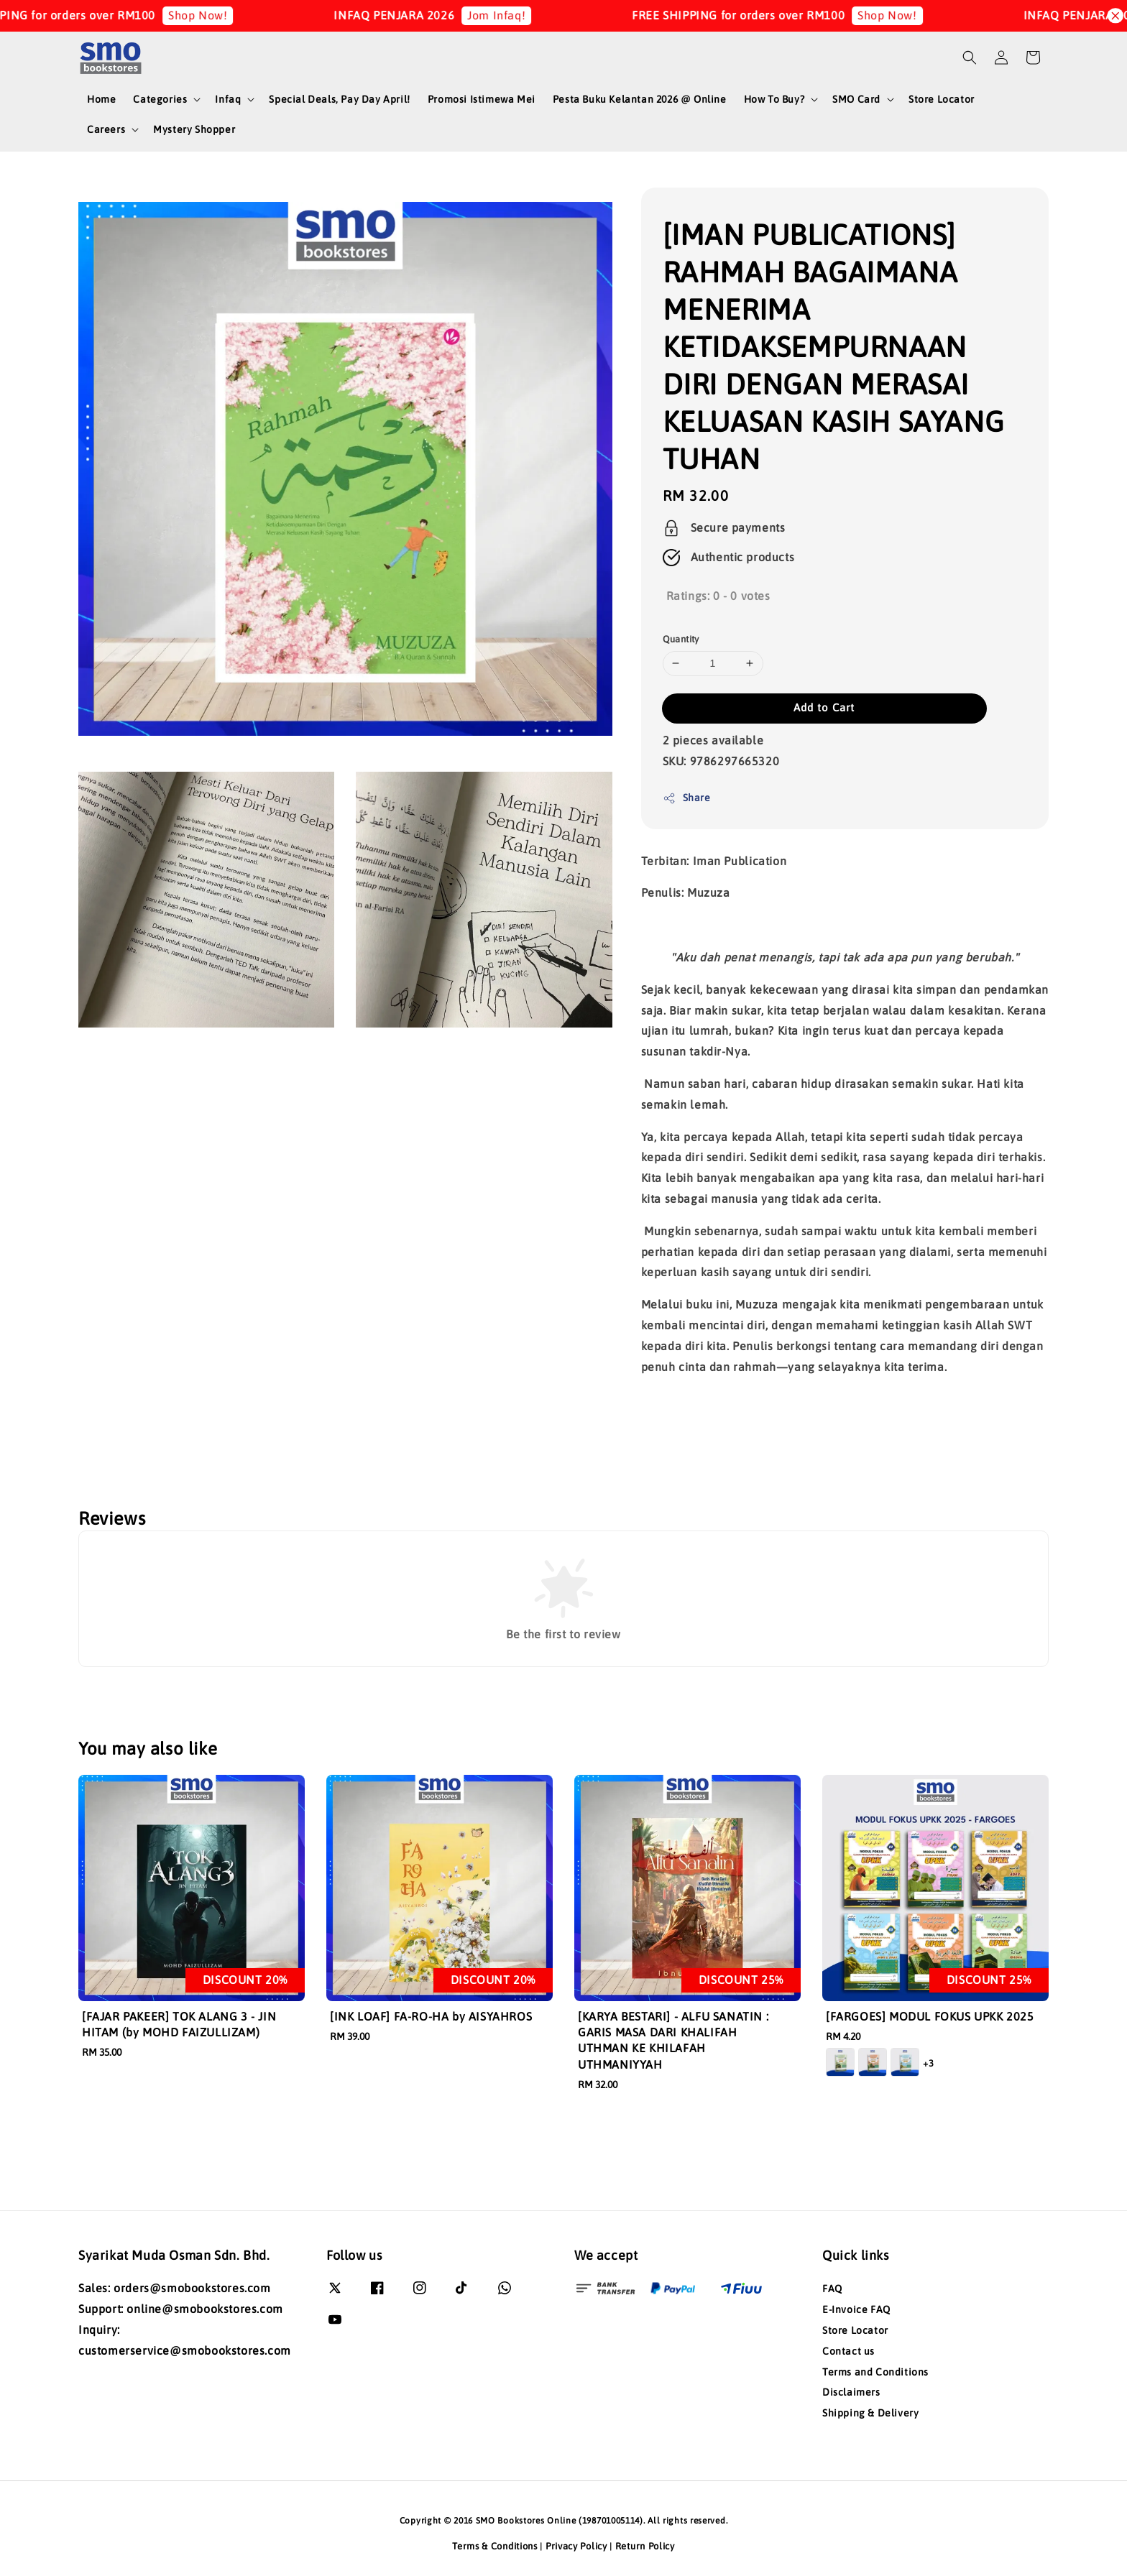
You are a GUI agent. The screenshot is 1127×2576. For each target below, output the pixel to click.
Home (101, 99)
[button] (969, 57)
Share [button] (687, 798)
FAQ (832, 2288)
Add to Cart (824, 707)
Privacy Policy (576, 2546)
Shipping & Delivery (870, 2413)
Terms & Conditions (495, 2546)
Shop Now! (219, 15)
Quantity (681, 639)
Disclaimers (851, 2392)
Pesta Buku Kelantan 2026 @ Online (640, 99)
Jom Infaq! (518, 15)
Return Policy (645, 2546)
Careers (106, 129)
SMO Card (856, 99)
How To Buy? (774, 99)
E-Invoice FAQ (856, 2309)
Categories (160, 99)
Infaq (228, 99)
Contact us (848, 2351)
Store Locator (941, 99)
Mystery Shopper (194, 129)
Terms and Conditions (875, 2372)
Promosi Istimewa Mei (481, 99)
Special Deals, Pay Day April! (339, 99)
